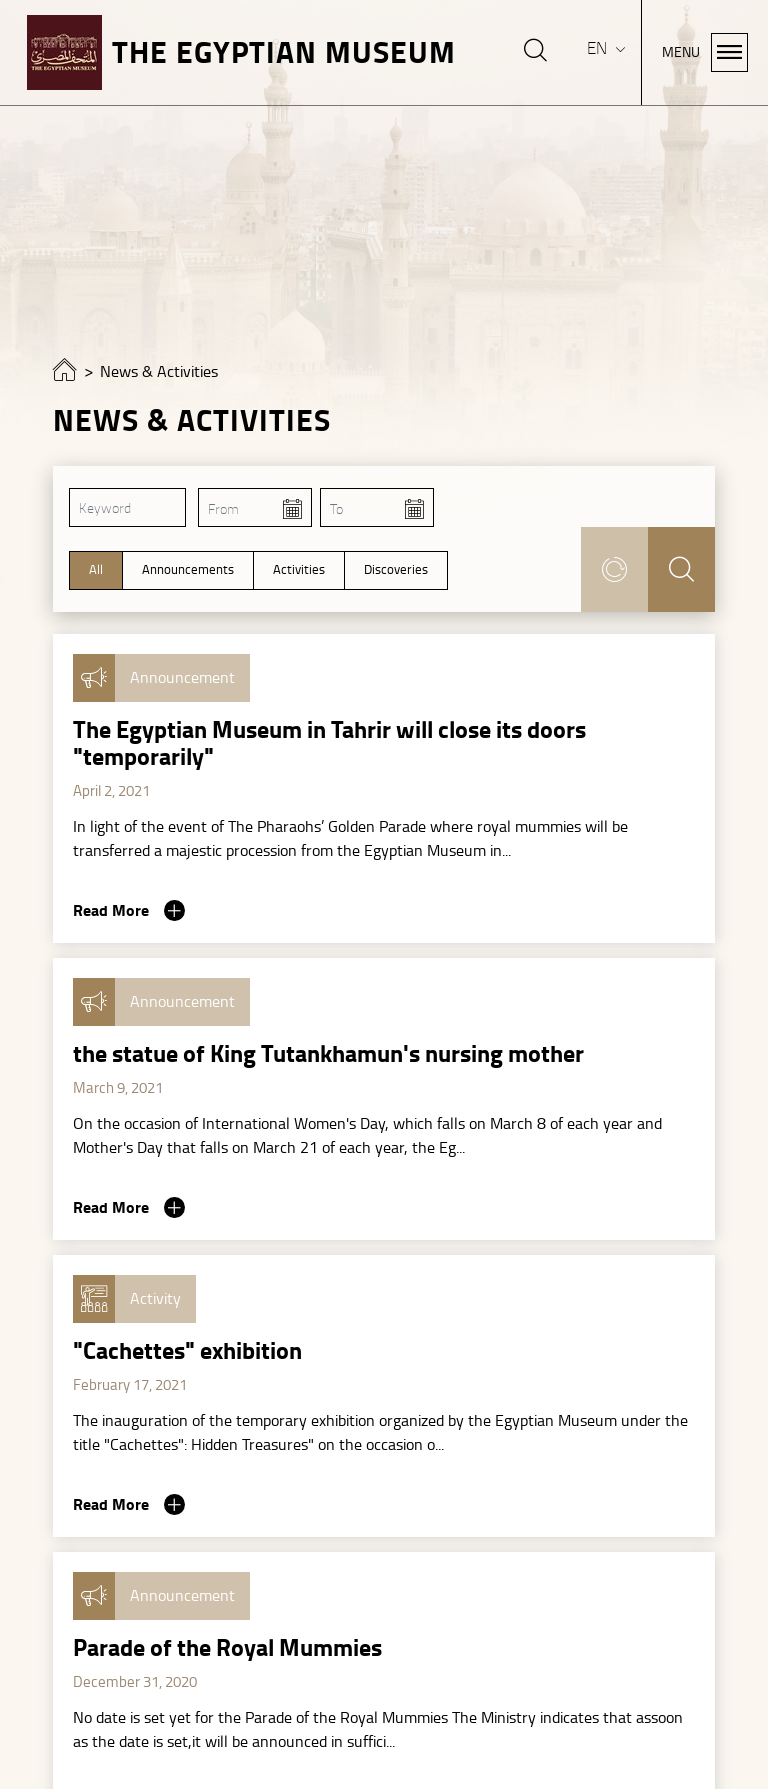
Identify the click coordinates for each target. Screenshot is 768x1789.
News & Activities (159, 372)
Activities (299, 570)
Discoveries (396, 570)
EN (599, 48)
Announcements (188, 570)
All (96, 570)
